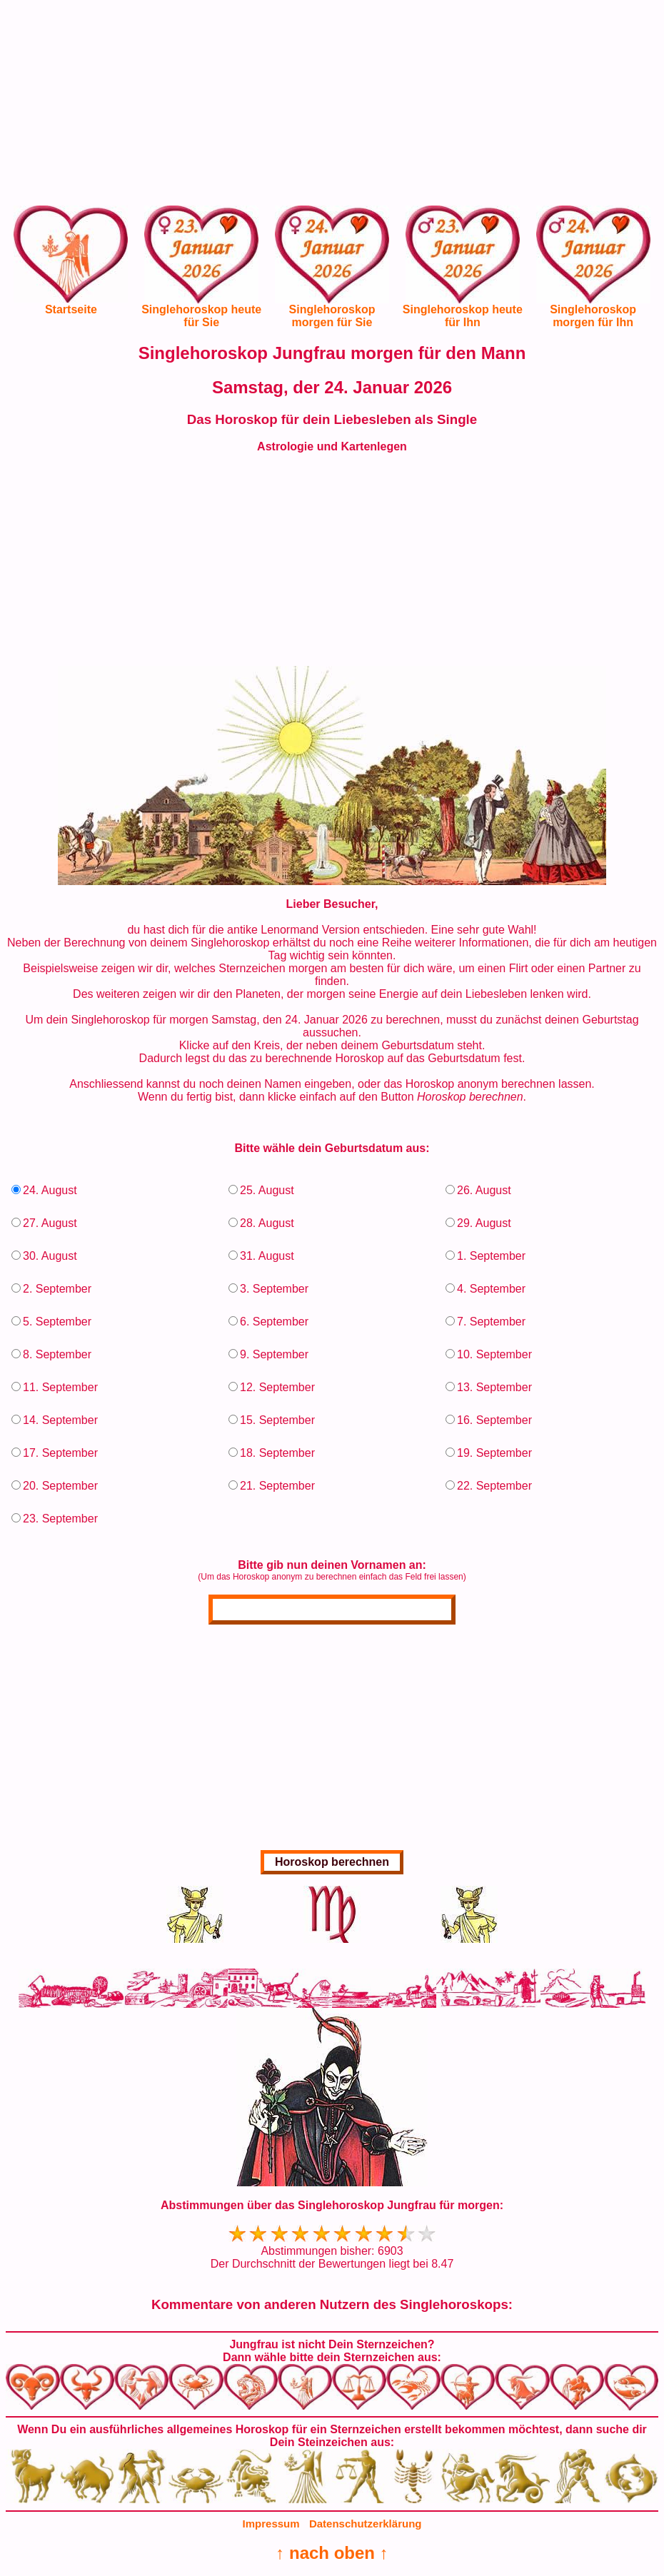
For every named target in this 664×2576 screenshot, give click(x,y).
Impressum (271, 2523)
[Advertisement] (332, 106)
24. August (50, 1190)
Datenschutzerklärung (365, 2523)
